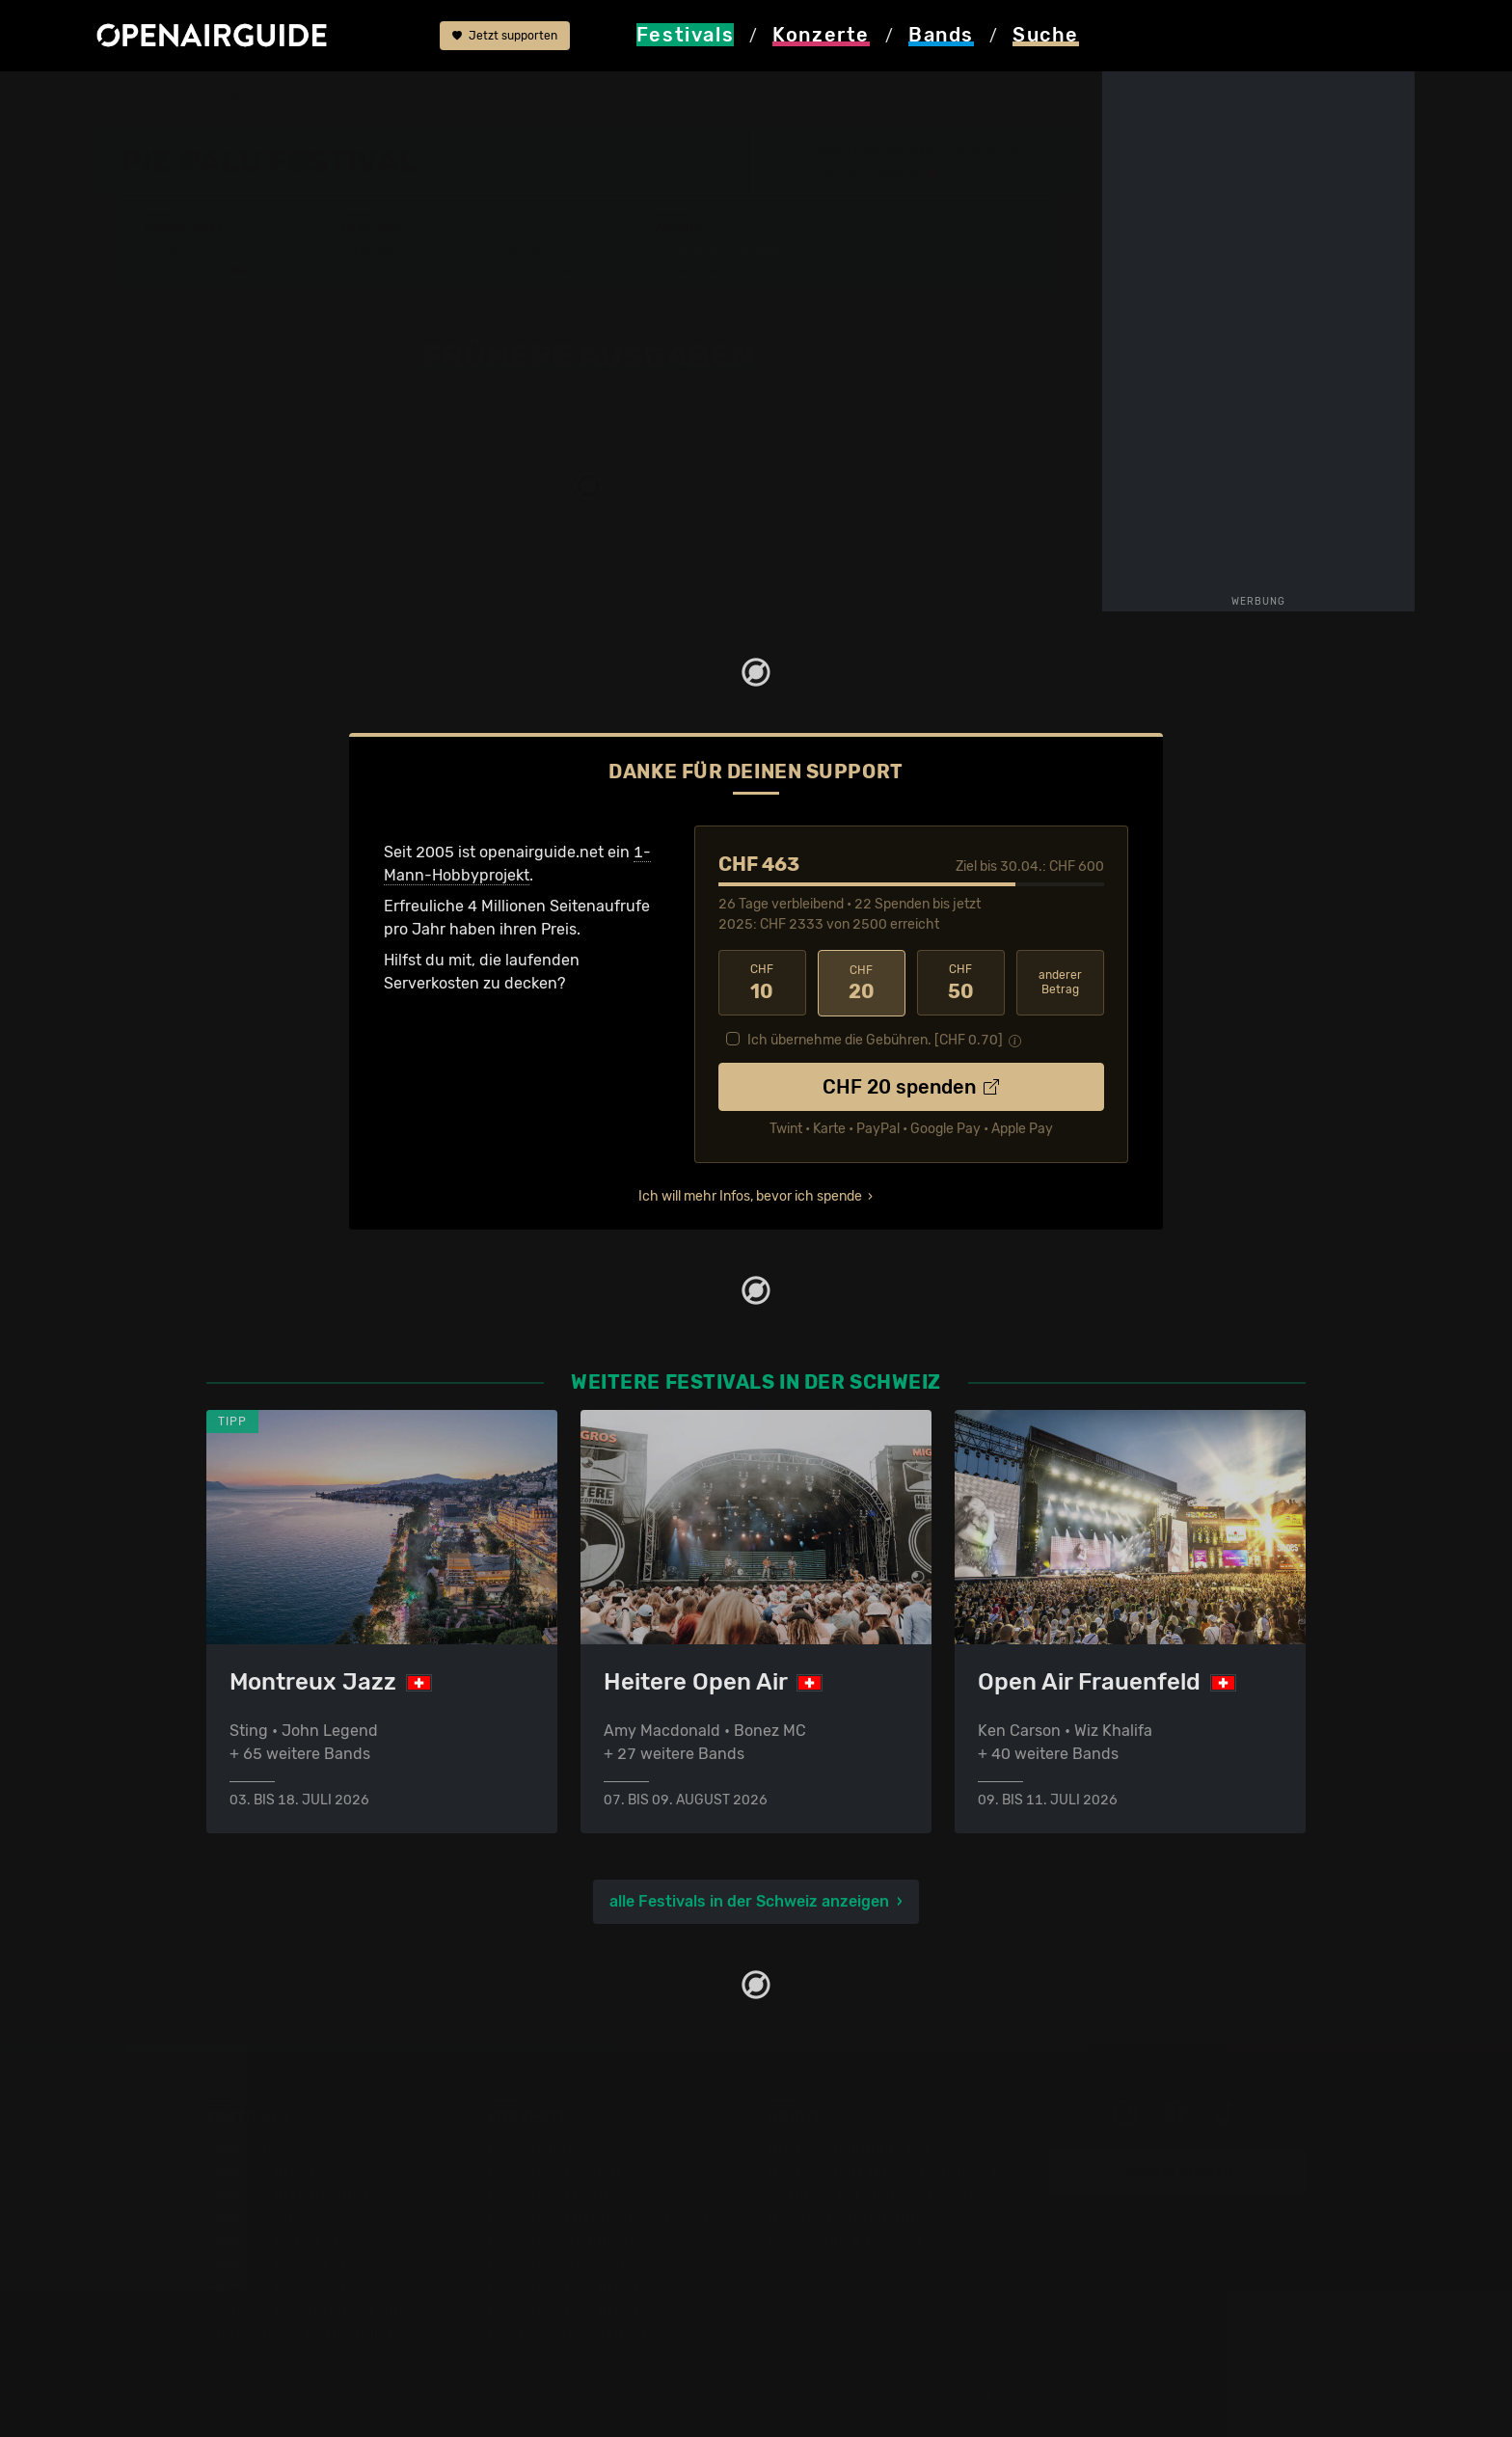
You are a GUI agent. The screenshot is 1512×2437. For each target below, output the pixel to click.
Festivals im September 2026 (312, 2309)
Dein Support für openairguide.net (892, 2170)
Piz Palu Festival (405, 98)
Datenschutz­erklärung (849, 2216)
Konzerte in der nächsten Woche (604, 2216)
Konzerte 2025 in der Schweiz (595, 2286)
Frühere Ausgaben (731, 251)
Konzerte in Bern (547, 2193)
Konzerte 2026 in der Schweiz (595, 2309)
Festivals (220, 98)
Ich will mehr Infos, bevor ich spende (750, 1195)
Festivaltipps (252, 2147)
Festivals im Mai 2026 (284, 2240)
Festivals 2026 (259, 2216)
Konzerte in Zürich (553, 2170)
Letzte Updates (509, 251)
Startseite (132, 98)
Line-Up (182, 251)
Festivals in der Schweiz (293, 2170)
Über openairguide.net (849, 2147)
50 (961, 982)
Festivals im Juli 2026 (285, 2286)
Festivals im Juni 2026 (288, 2263)
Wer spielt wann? (215, 269)
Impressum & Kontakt (845, 2240)
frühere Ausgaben (545, 98)
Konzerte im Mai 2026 (565, 2263)
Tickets (379, 269)
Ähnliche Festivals (522, 269)
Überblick (388, 251)
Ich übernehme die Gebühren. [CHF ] (875, 1039)
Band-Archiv (711, 269)
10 (762, 982)
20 (861, 982)
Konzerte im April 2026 (570, 2240)
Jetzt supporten (504, 36)
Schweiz (300, 98)
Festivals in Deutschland (295, 2193)
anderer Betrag (1060, 982)
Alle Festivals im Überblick (300, 2332)
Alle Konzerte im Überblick (581, 2332)
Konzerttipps (533, 2147)
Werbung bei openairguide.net (877, 2193)
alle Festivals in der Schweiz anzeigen (749, 1900)
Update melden (1177, 2170)
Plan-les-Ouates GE (866, 171)
